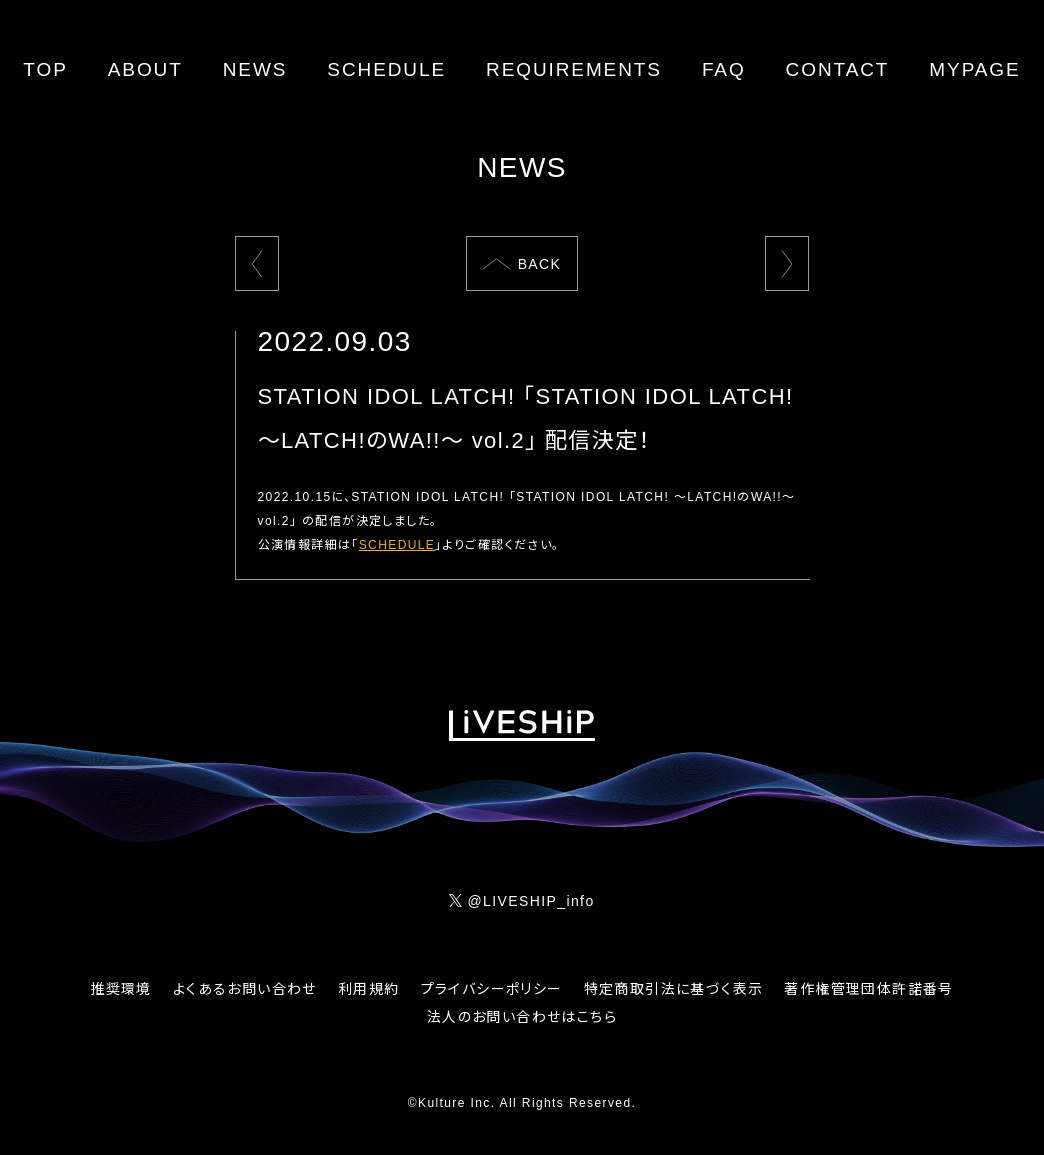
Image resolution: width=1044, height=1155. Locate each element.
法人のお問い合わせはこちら (522, 1017)
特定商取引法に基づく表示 (674, 989)
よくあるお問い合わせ (245, 989)
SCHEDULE (386, 69)
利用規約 (369, 989)
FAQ (724, 69)
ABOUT (145, 69)
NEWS (255, 69)
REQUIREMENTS (574, 69)
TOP (45, 69)
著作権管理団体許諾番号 (868, 989)
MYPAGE (974, 69)
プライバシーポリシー (492, 989)
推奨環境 (121, 989)
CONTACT (838, 69)
